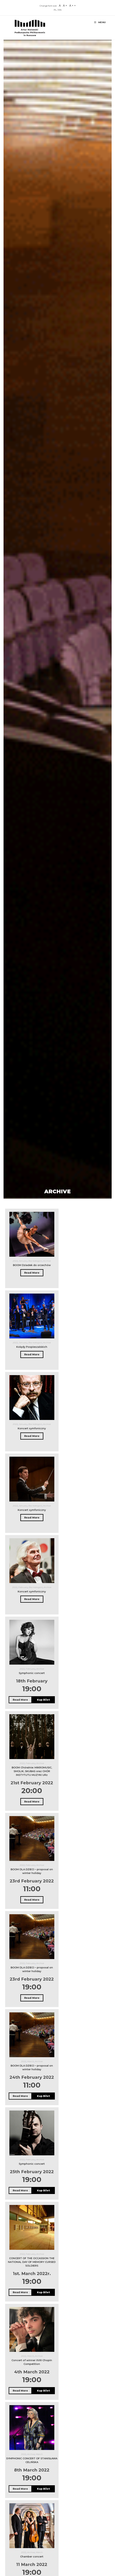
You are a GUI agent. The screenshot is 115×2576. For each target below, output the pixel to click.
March (30, 2062)
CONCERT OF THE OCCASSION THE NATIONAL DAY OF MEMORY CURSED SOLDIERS (32, 2263)
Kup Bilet (43, 1701)
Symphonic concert (32, 1674)
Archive (47, 1262)
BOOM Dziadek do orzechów (32, 1266)
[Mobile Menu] (98, 22)
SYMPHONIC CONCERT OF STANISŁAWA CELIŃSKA (31, 2461)
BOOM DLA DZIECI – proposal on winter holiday (32, 1872)
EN (59, 9)
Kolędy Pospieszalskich (31, 1348)
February (23, 1588)
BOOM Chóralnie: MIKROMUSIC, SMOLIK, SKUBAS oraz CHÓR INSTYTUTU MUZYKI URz (32, 1772)
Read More (31, 1274)
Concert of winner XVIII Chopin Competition (32, 2363)
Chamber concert (31, 2558)
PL (55, 9)
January (23, 1262)
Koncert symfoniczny (32, 1429)
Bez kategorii (35, 1262)
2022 (15, 1262)
